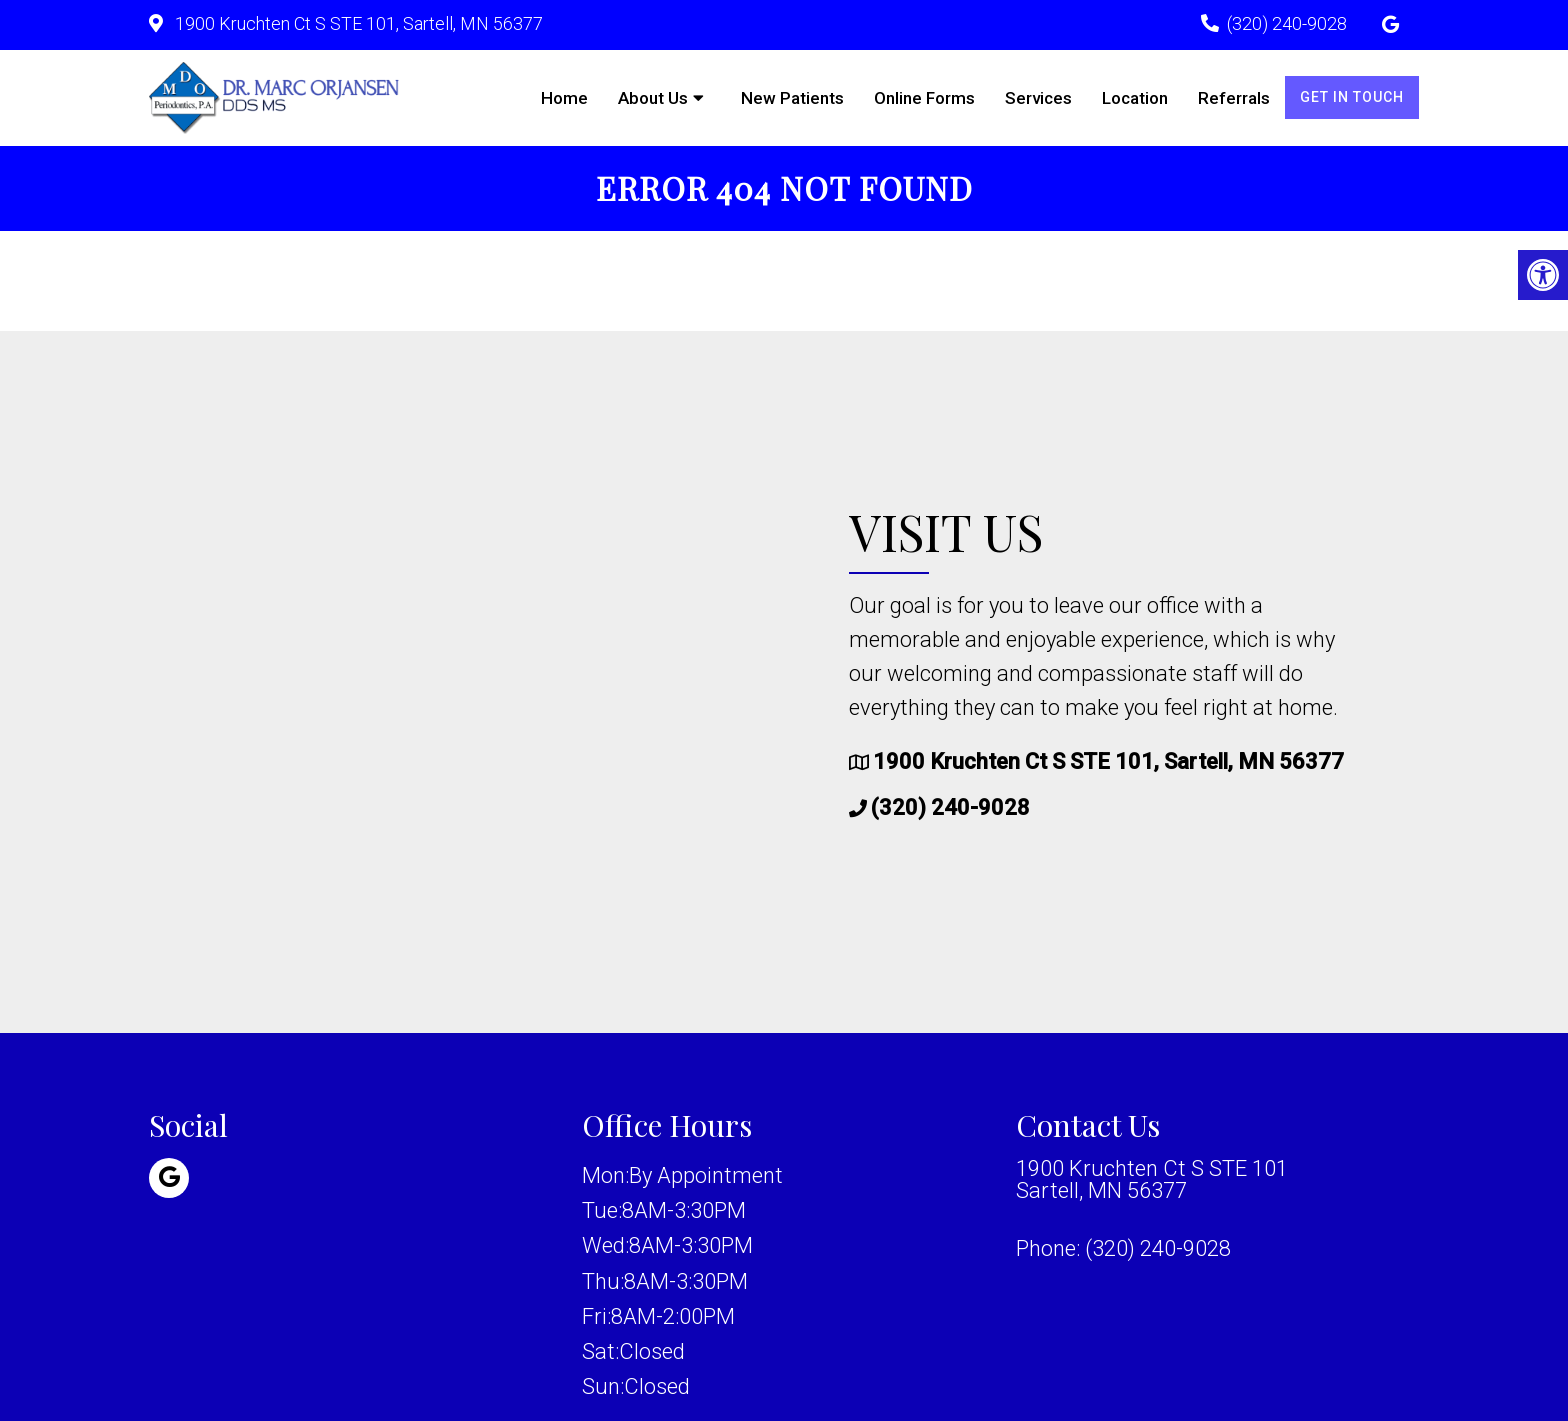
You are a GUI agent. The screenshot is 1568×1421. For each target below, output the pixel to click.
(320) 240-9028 (1287, 23)
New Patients (792, 98)
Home (564, 98)
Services (1038, 98)
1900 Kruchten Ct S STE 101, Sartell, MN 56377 (357, 23)
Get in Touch (1352, 97)
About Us (653, 98)
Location (1135, 98)
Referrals (1234, 98)
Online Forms (924, 98)
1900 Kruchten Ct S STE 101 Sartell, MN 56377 (1152, 1180)
